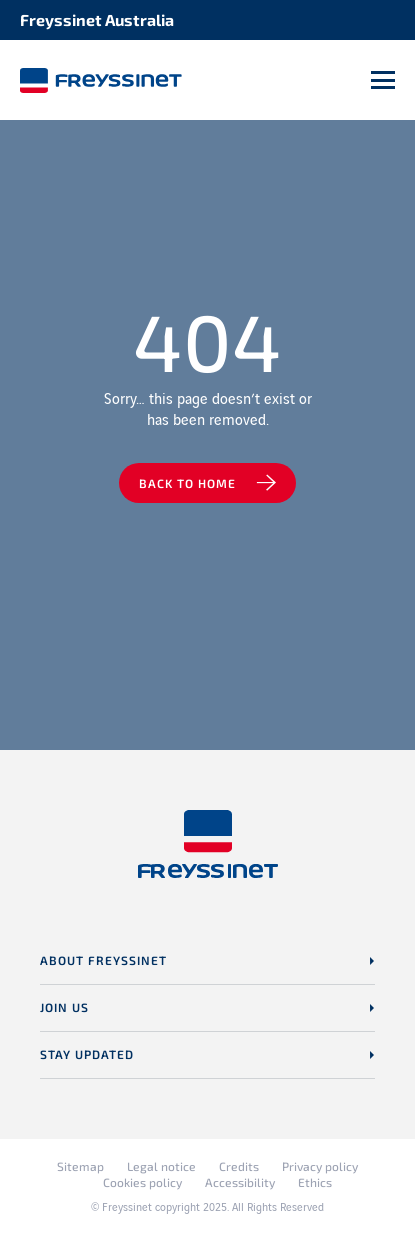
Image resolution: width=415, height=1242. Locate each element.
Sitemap (80, 1166)
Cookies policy (142, 1182)
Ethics (315, 1182)
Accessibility (240, 1182)
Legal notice (161, 1166)
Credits (239, 1166)
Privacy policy (320, 1166)
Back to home (187, 483)
